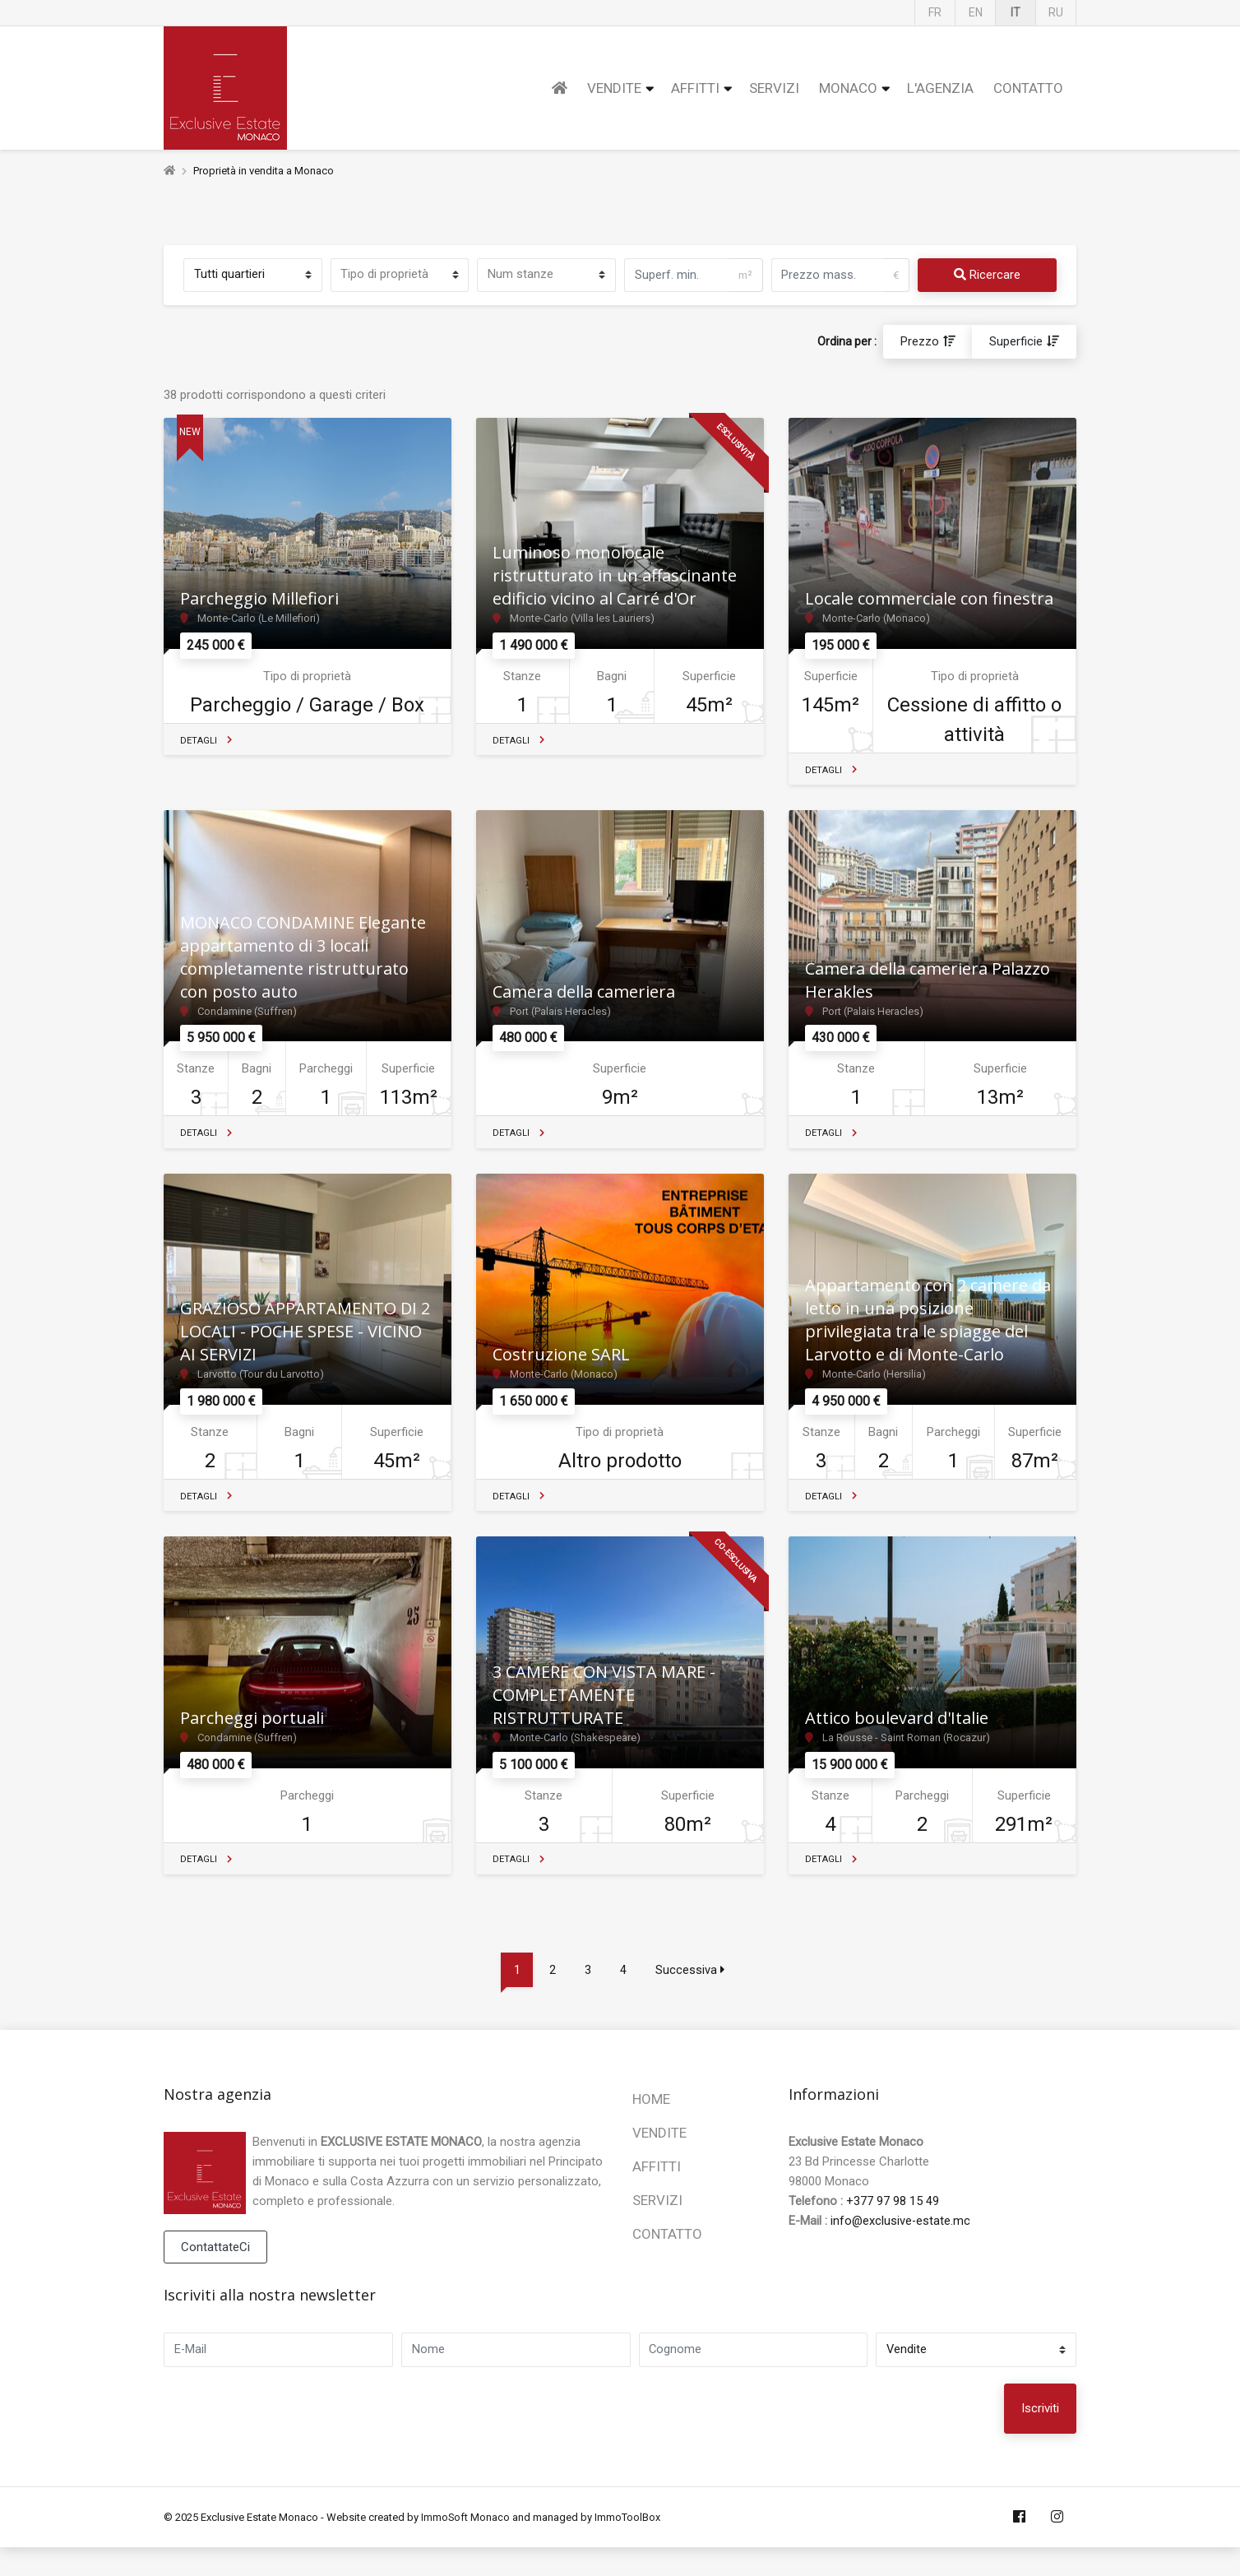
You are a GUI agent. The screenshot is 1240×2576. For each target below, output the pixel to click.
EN (976, 12)
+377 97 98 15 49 (892, 2228)
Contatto (1028, 88)
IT (1015, 12)
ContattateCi (215, 2274)
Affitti (695, 88)
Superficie (1016, 342)
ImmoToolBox (628, 2545)
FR (935, 12)
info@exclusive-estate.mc (901, 2247)
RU (1055, 12)
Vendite (614, 88)
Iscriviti (1040, 2437)
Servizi (774, 88)
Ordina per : (847, 342)
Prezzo (919, 342)
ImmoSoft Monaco (466, 2545)
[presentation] (887, 2437)
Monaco (848, 88)
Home (651, 2126)
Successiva (692, 1997)
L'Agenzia (940, 88)
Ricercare (987, 275)
